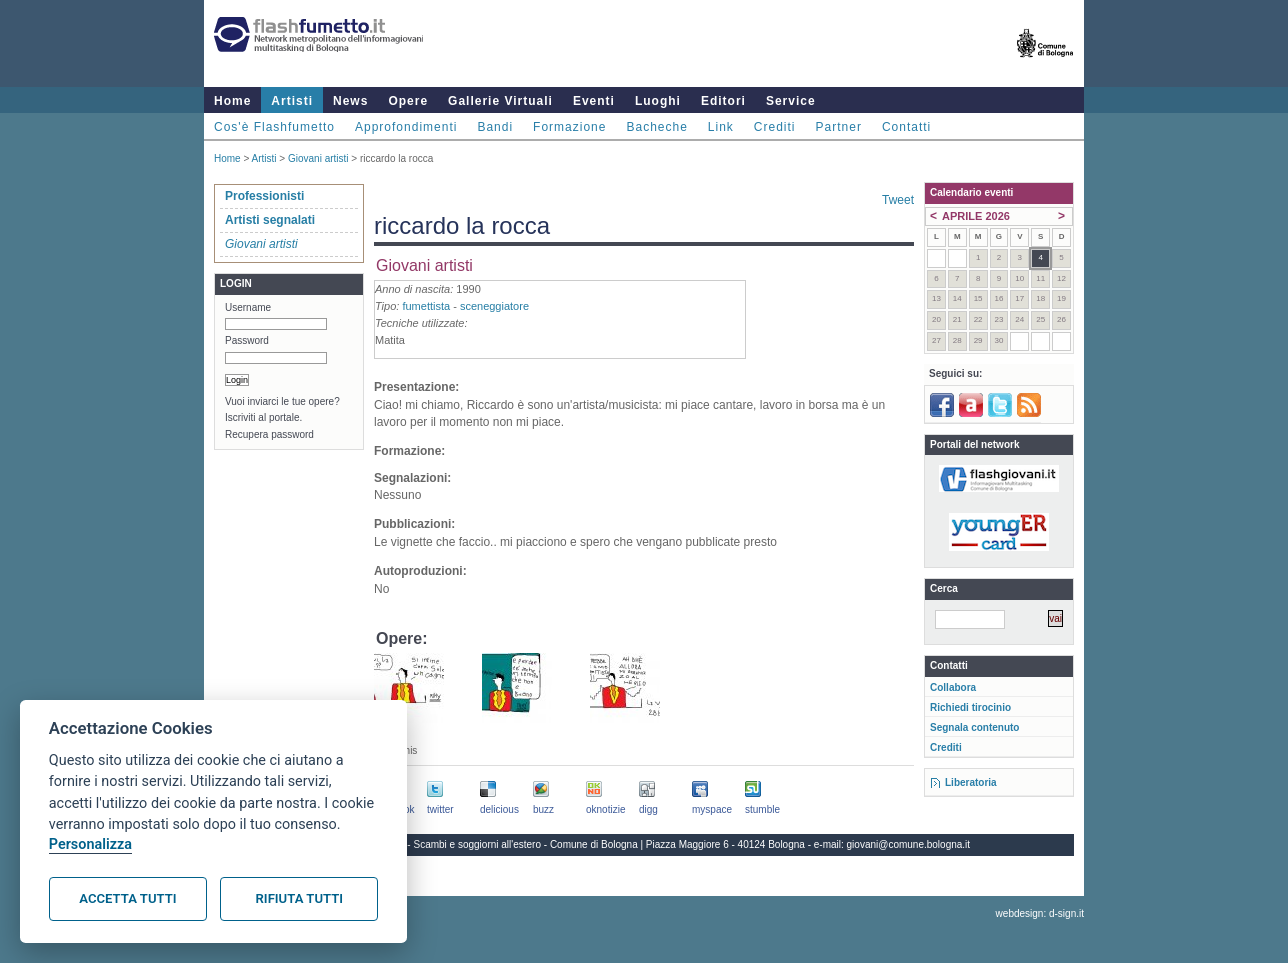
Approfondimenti (406, 127)
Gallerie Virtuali (500, 101)
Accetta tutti (127, 898)
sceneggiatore (494, 306)
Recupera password (269, 434)
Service (791, 101)
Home (232, 101)
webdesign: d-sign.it (1040, 913)
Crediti (775, 127)
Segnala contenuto (974, 727)
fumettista (426, 306)
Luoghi (658, 101)
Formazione (569, 127)
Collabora (953, 687)
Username (248, 307)
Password (247, 340)
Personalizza (90, 844)
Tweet (898, 200)
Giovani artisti (318, 158)
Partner (839, 127)
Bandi (495, 127)
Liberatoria (971, 782)
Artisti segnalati (270, 220)
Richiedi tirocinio (970, 707)
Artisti (292, 101)
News (350, 101)
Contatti (906, 127)
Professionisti (264, 196)
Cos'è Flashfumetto (274, 127)
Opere (408, 101)
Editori (723, 101)
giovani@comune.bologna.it (909, 844)
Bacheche (656, 127)
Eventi (594, 101)
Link (721, 127)
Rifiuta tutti (299, 898)
